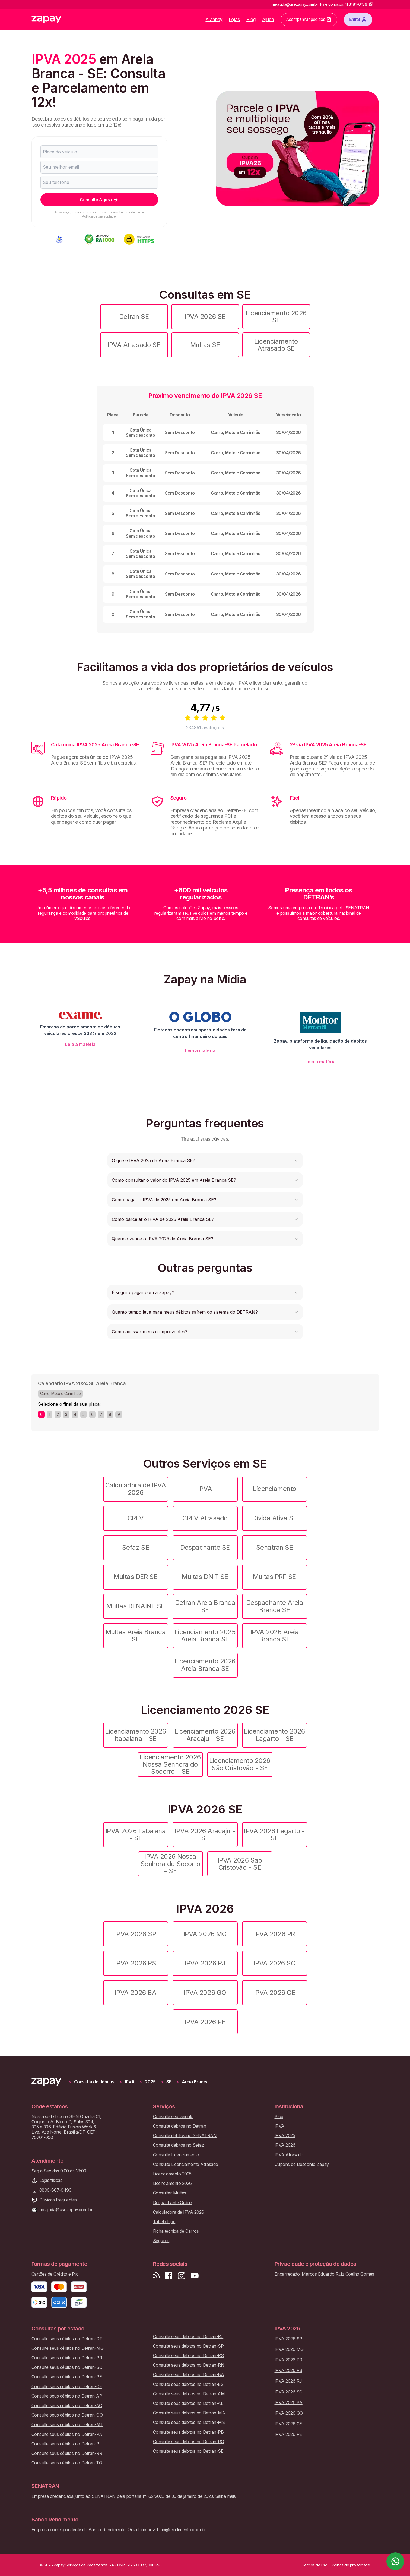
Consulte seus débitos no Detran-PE (66, 2376)
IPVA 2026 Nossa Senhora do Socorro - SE (170, 1863)
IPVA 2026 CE (274, 1992)
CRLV (136, 1518)
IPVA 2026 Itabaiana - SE (136, 1834)
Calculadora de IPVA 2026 (135, 1488)
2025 (150, 2081)
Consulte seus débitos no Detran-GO (67, 2415)
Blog (251, 19)
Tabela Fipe (164, 2221)
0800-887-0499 (55, 2190)
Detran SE (134, 316)
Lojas (234, 19)
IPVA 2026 (285, 2145)
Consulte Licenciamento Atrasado (185, 2164)
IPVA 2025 (285, 2135)
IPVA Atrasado (289, 2154)
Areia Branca (195, 2081)
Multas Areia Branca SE (136, 1635)
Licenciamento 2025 (172, 2173)
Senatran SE (274, 1547)
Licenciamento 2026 (172, 2183)
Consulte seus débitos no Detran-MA (189, 2412)
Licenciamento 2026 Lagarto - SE (274, 1734)
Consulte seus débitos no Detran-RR (66, 2453)
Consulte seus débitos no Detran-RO (188, 2441)
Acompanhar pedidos (309, 19)
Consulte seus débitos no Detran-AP (66, 2396)
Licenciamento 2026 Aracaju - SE (204, 1734)
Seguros (161, 2240)
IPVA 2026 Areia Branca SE (274, 1635)
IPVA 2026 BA (135, 1992)
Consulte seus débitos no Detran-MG (67, 2348)
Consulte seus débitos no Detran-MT (67, 2424)
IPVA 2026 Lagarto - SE (274, 1834)
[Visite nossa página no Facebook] (168, 2276)
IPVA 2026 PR (274, 1934)
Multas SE (205, 345)
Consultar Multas (169, 2193)
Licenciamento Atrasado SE (276, 344)
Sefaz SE (135, 1547)
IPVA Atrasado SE (133, 345)
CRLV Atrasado (205, 1518)
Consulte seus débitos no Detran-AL (188, 2403)
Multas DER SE (135, 1577)
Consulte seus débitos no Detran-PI (66, 2443)
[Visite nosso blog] (156, 2276)
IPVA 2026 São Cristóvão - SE (240, 1863)
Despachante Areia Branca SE (274, 1606)
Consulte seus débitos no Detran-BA (188, 2374)
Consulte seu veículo (173, 2116)
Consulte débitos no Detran (179, 2126)
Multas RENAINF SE (135, 1606)
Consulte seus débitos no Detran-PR (66, 2357)
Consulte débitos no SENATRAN (185, 2135)
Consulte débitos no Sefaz (178, 2145)
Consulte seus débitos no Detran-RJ (188, 2336)
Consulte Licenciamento (176, 2154)
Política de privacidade (99, 216)
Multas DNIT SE (205, 1577)
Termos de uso (130, 212)
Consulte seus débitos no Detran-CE (66, 2386)
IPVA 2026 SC (274, 1963)
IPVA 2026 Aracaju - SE (205, 1834)
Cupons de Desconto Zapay (302, 2164)
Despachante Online (172, 2202)
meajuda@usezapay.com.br (66, 2209)
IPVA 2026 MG (205, 1934)
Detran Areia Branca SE (205, 1606)
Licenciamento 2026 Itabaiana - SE (135, 1734)
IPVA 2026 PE (205, 2022)
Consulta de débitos (94, 2081)
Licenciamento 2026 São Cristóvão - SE (239, 1764)
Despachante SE (205, 1547)
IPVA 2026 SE (205, 316)
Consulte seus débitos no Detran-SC (66, 2367)
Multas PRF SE (274, 1577)
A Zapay (213, 19)
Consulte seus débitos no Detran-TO (66, 2462)
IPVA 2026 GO (205, 1992)
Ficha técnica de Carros (176, 2231)
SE (168, 2081)
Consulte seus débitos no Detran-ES (188, 2384)
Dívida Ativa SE (274, 1518)
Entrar (358, 19)
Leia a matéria (80, 1044)
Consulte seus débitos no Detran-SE (188, 2451)
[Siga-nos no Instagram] (181, 2276)
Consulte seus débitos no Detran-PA (66, 2434)
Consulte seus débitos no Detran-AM (189, 2393)
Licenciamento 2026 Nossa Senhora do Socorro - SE (170, 1764)
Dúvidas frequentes (58, 2200)
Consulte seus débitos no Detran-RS (188, 2355)
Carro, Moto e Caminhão (60, 1393)
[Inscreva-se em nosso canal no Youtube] (194, 2276)
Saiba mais (225, 2496)
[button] (205, 1160)
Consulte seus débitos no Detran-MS (189, 2422)
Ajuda (268, 19)
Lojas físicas (50, 2180)
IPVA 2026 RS (135, 1963)
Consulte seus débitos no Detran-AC (66, 2405)
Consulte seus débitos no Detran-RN (188, 2365)
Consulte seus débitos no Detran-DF (66, 2338)
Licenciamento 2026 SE (276, 316)
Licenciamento (274, 1489)
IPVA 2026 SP (135, 1934)
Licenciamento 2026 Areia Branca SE (204, 1664)
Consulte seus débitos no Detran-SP (188, 2346)
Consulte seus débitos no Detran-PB (188, 2432)
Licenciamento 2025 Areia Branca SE (205, 1635)
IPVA (205, 1489)
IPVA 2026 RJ (205, 1963)
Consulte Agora (99, 199)
